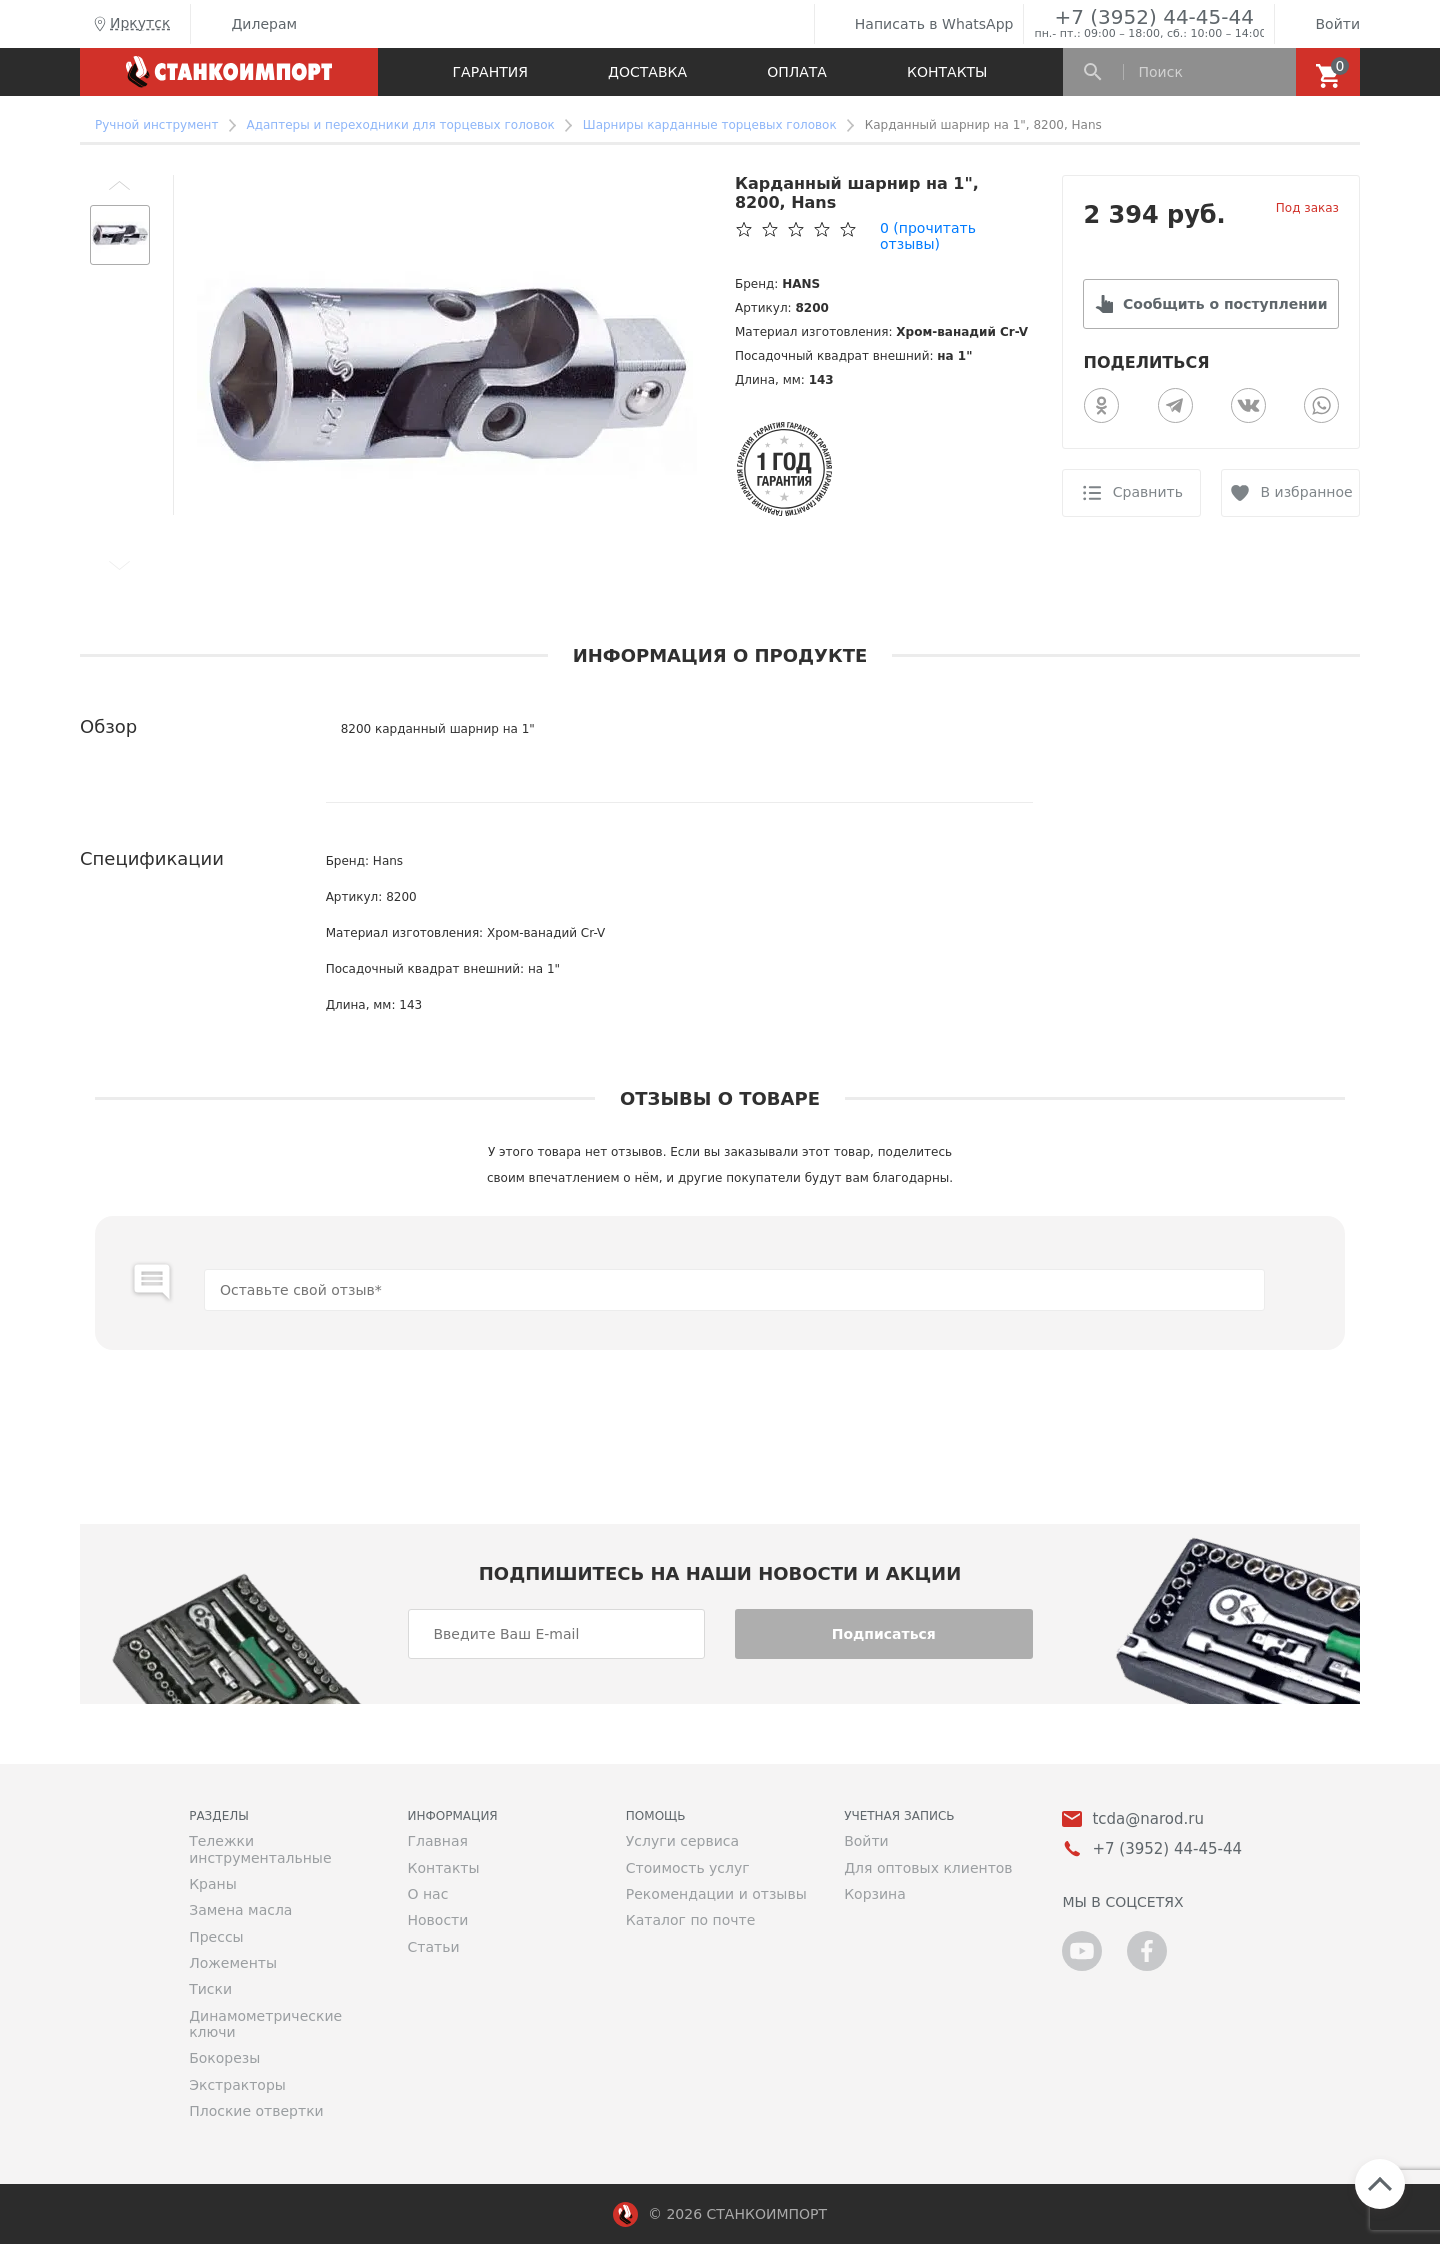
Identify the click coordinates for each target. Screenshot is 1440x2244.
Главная (437, 1841)
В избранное (1307, 492)
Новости (437, 1920)
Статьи (433, 1947)
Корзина (875, 1894)
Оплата (797, 72)
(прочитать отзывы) (928, 236)
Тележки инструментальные (260, 1849)
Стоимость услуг (688, 1868)
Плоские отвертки (256, 2111)
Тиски (210, 1989)
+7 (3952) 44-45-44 (1153, 16)
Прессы (216, 1937)
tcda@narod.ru (1148, 1819)
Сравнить (1148, 492)
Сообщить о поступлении (1225, 304)
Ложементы (233, 1963)
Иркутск (130, 24)
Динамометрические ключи (265, 2024)
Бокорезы (224, 2058)
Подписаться (884, 1634)
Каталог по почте (691, 1920)
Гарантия (490, 72)
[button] (120, 185)
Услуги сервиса (682, 1841)
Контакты (947, 72)
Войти (1322, 24)
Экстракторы (237, 2085)
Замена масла (240, 1910)
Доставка (647, 72)
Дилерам (249, 24)
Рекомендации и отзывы (716, 1894)
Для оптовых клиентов (928, 1868)
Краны (213, 1884)
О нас (427, 1894)
